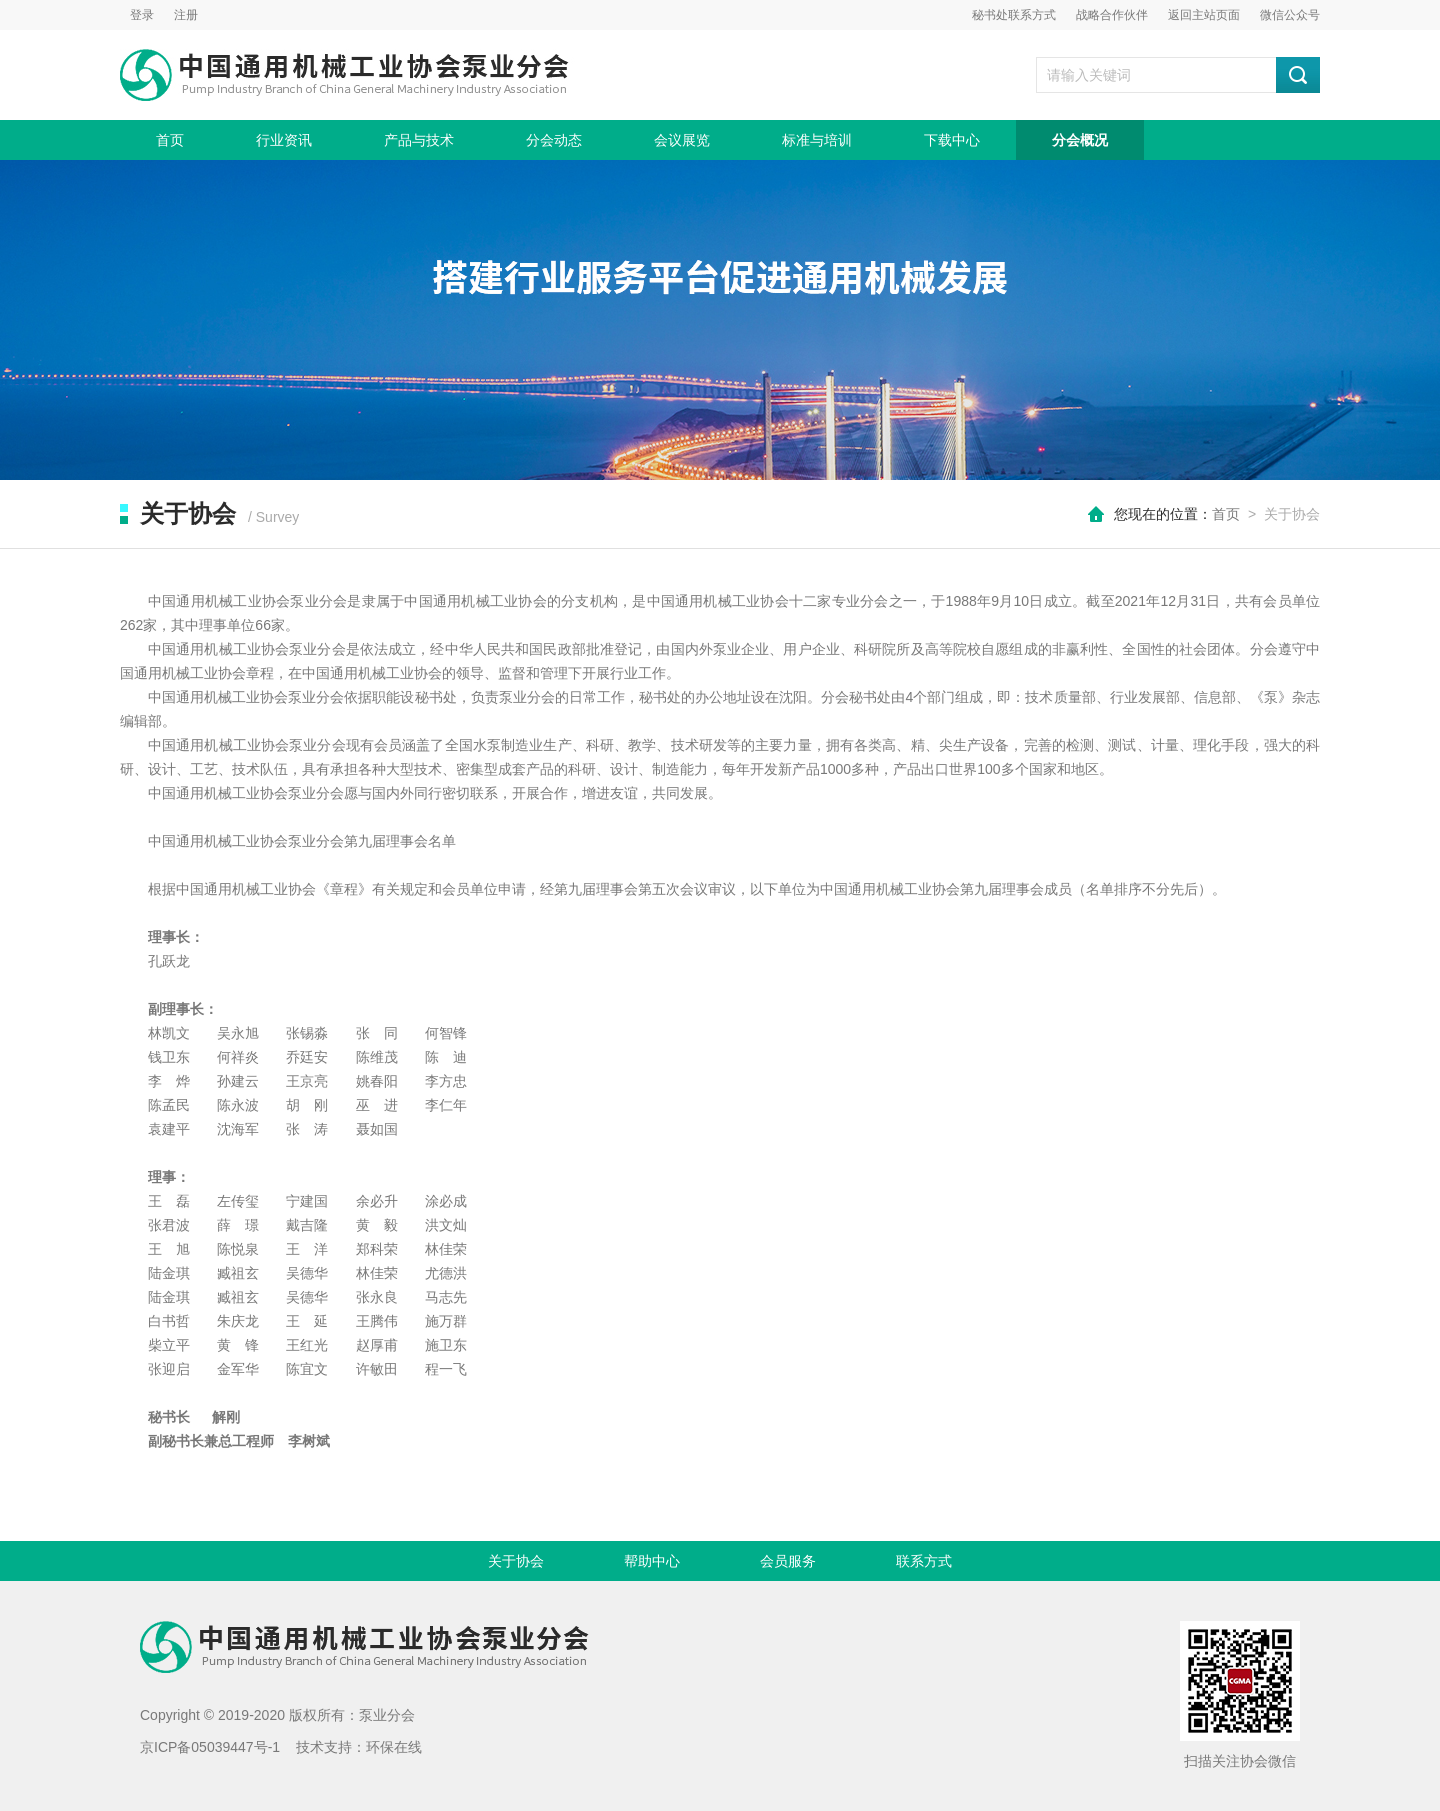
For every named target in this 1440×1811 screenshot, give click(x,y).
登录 (142, 15)
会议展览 (682, 140)
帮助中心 (652, 1561)
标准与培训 (817, 140)
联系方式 (924, 1561)
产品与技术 (419, 140)
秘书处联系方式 (1014, 15)
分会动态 (554, 140)
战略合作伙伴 (1112, 15)
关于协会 (516, 1561)
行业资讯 (284, 140)
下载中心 (952, 140)
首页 (170, 140)
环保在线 (394, 1747)
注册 (186, 15)
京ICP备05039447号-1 (210, 1747)
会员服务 (788, 1561)
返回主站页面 (1204, 15)
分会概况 (1080, 140)
